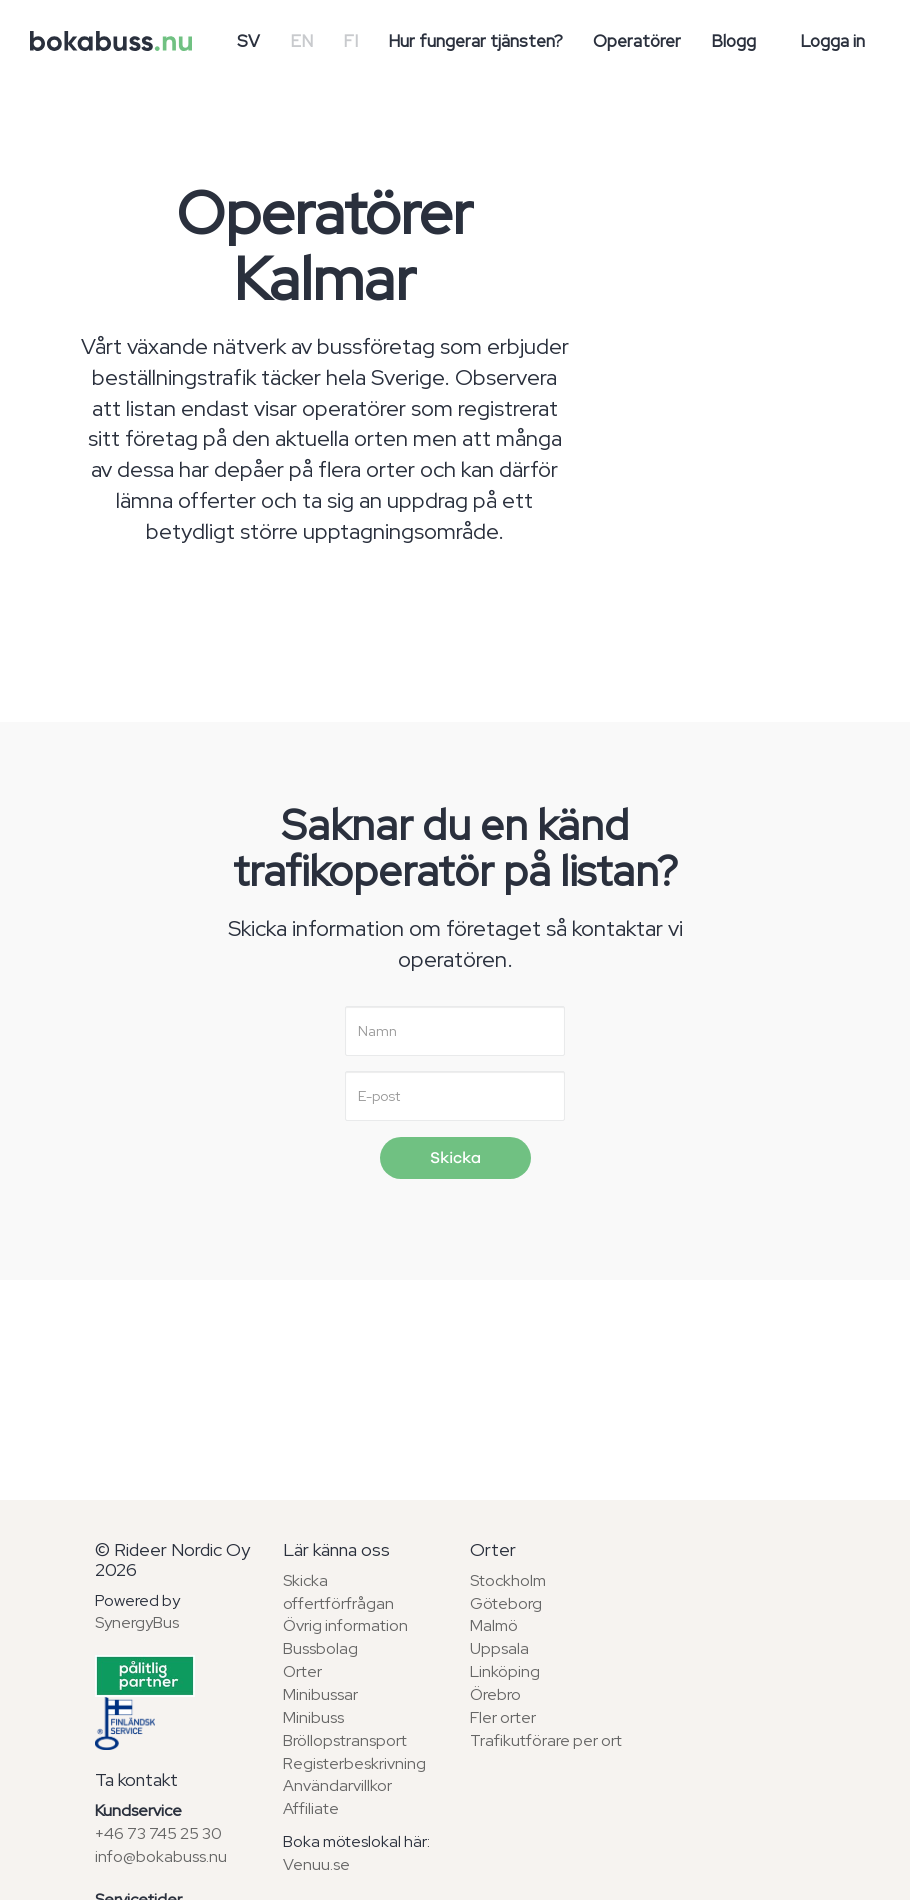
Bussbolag (320, 1648)
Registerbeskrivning (354, 1763)
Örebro (495, 1694)
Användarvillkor (337, 1785)
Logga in (832, 41)
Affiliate (311, 1808)
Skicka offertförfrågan (338, 1592)
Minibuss (313, 1717)
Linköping (505, 1671)
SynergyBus (137, 1622)
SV (248, 41)
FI (350, 41)
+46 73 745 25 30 (158, 1833)
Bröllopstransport (345, 1740)
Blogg (733, 41)
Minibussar (320, 1694)
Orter (302, 1671)
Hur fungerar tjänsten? (475, 41)
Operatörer (637, 41)
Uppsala (499, 1648)
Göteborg (506, 1603)
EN (301, 41)
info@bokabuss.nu (161, 1856)
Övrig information (345, 1625)
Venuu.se (316, 1864)
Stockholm (508, 1580)
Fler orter (503, 1717)
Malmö (494, 1625)
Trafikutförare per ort (546, 1740)
